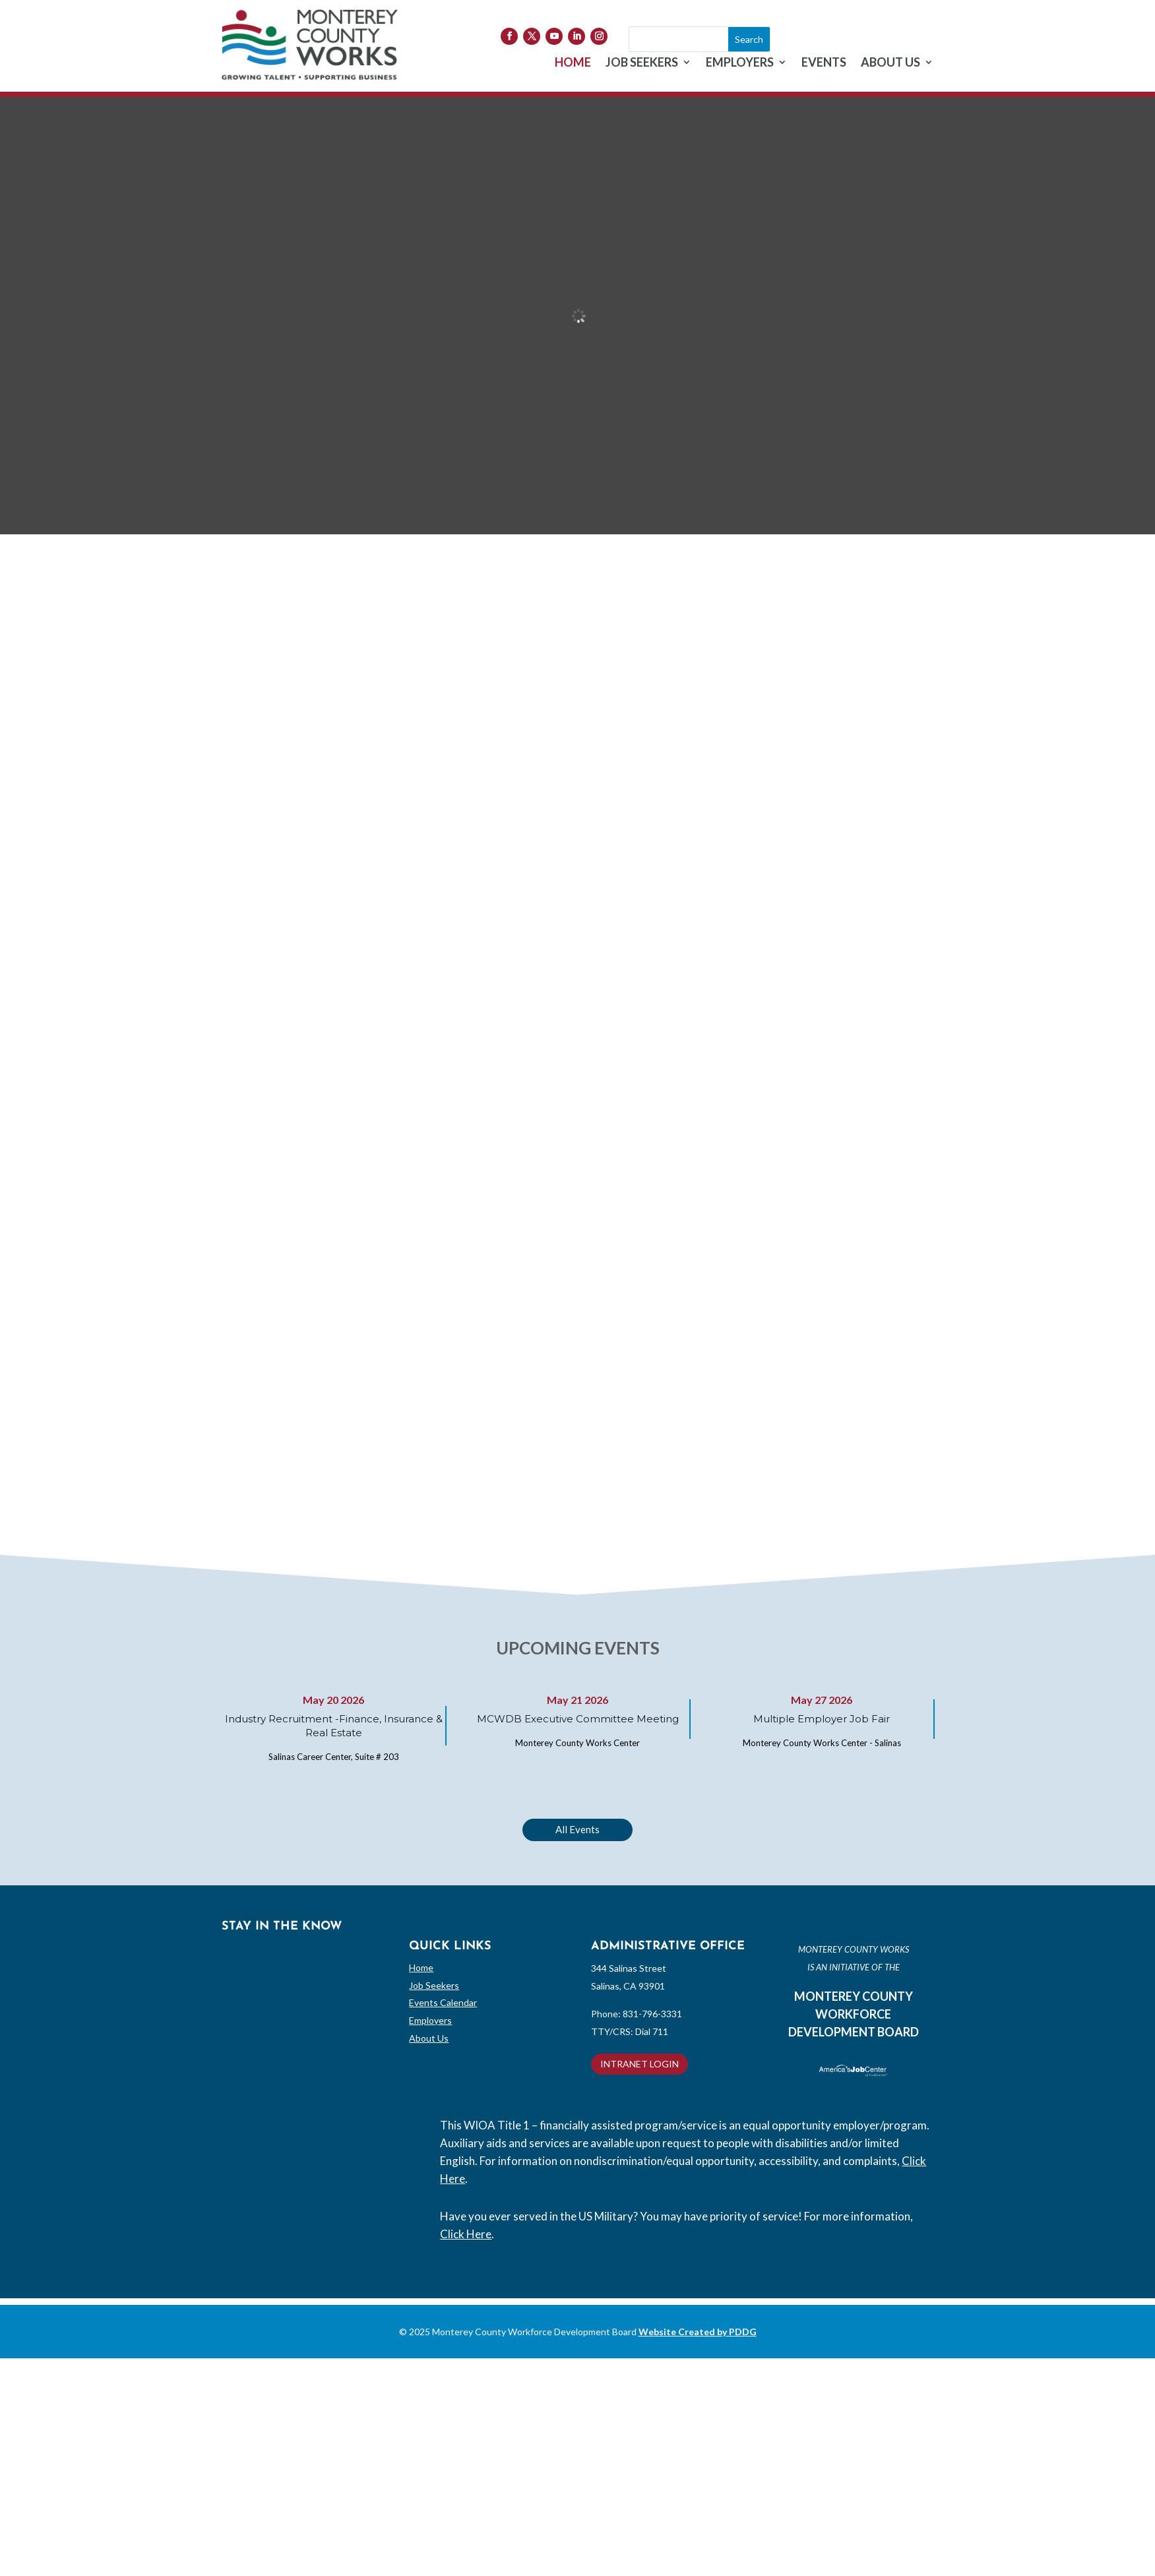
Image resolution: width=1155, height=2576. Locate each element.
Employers (430, 2020)
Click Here (465, 2234)
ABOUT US (890, 63)
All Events (577, 1829)
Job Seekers (434, 1985)
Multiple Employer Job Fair (821, 1718)
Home (421, 1967)
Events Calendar (443, 2002)
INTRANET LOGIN (639, 2063)
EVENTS (823, 63)
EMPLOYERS (740, 63)
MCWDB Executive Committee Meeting (578, 1718)
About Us (429, 2038)
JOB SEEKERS (642, 63)
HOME (573, 63)
